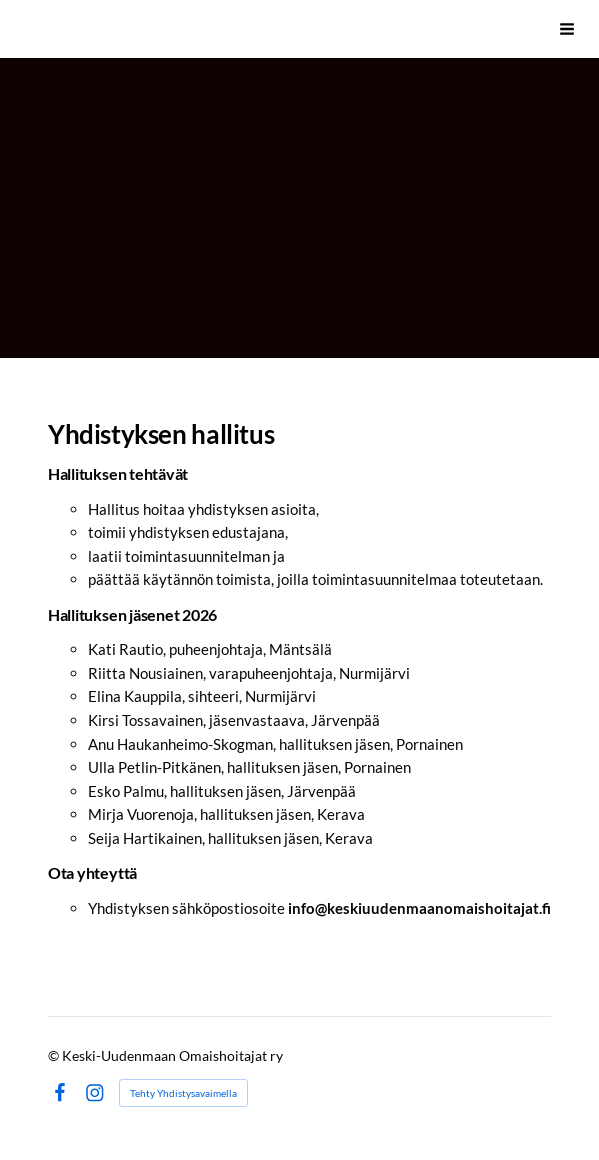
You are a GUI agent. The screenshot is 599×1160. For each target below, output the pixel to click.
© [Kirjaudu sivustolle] (55, 1055)
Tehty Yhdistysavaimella (183, 1093)
